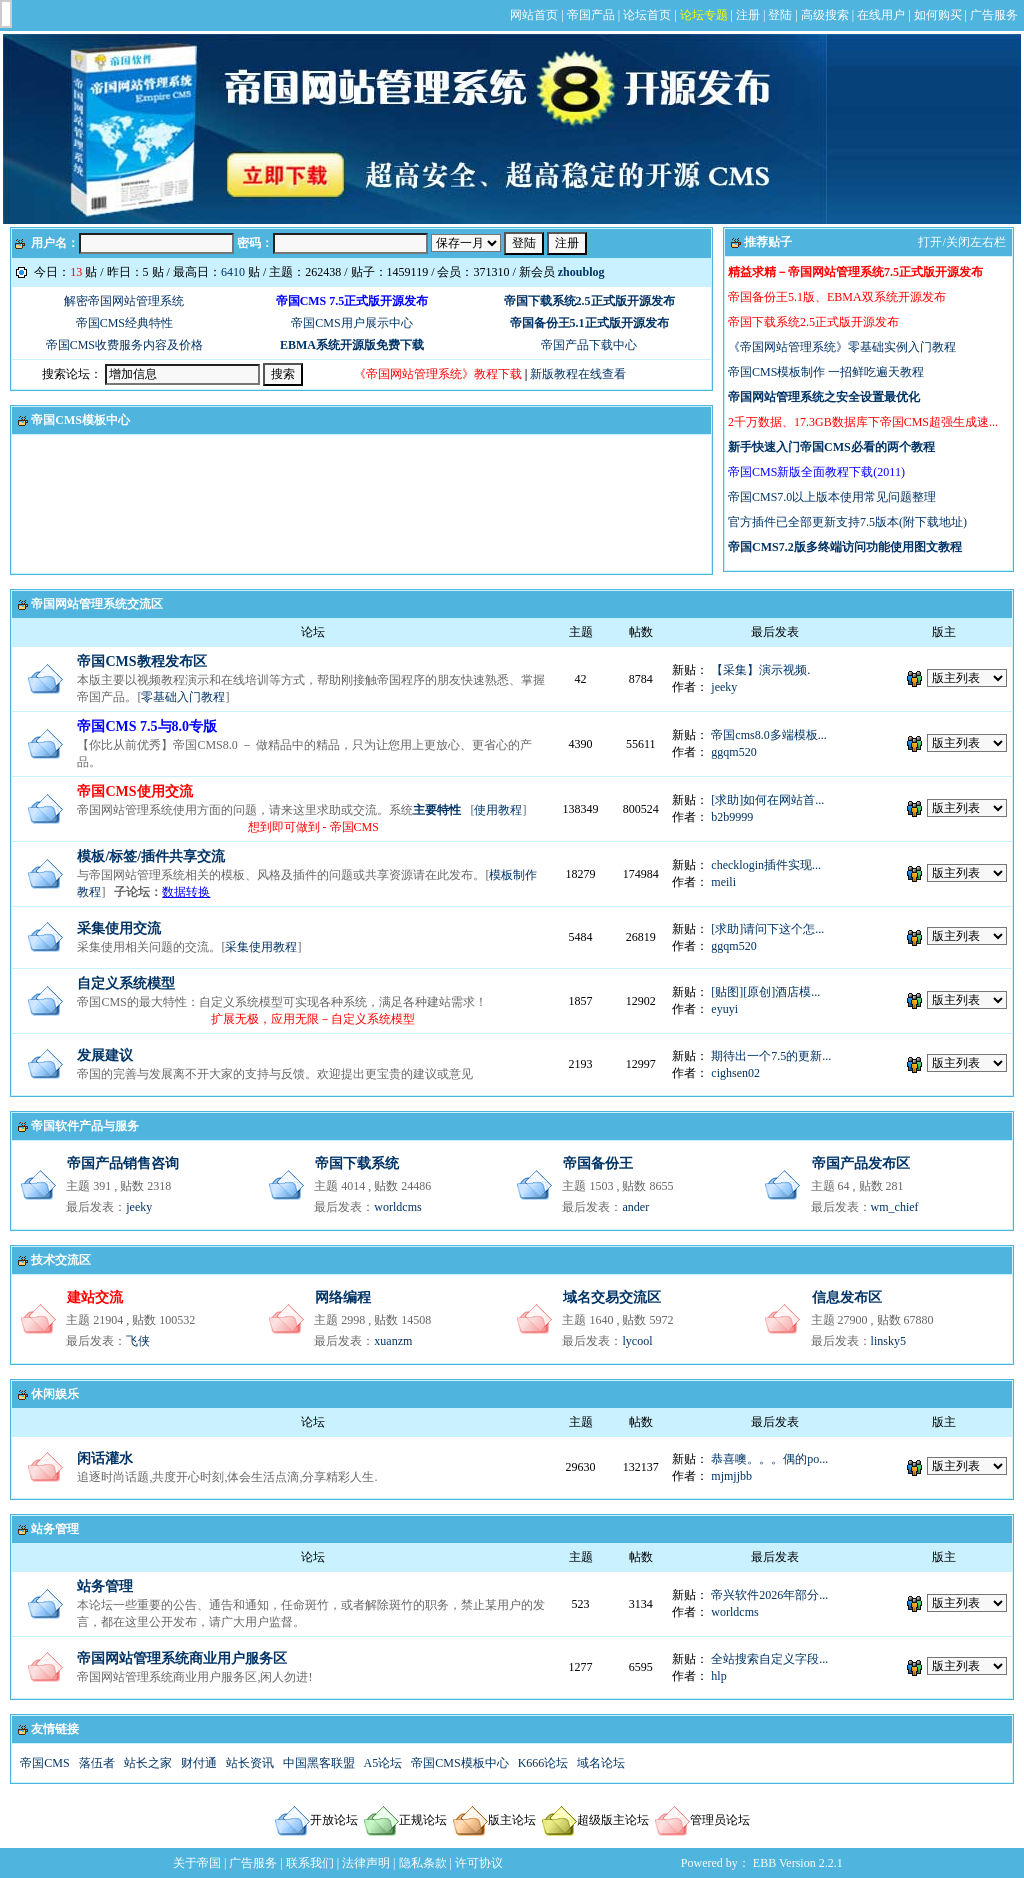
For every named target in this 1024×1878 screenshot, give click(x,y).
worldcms (397, 1207)
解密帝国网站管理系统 (124, 301)
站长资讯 (250, 1763)
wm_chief (895, 1207)
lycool (637, 1341)
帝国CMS (44, 1763)
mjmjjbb (731, 1476)
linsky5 (888, 1341)
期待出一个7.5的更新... (771, 1056)
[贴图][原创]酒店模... (765, 992)
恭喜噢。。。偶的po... (769, 1459)
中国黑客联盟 (319, 1763)
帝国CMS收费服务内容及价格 (124, 345)
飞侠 (138, 1341)
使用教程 (498, 810)
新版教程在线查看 (578, 374)
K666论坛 (543, 1763)
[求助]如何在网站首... (767, 800)
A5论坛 (383, 1763)
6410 (233, 272)
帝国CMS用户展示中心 (351, 323)
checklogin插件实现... (766, 865)
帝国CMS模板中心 (80, 420)
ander (635, 1207)
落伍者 (97, 1763)
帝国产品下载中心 (589, 345)
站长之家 (148, 1763)
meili (723, 882)
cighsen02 (735, 1073)
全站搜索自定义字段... (769, 1659)
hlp (718, 1676)
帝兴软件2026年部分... (769, 1595)
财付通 (199, 1763)
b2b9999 (732, 817)
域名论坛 (601, 1763)
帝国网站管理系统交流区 (97, 604)
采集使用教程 (261, 947)
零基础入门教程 (183, 697)
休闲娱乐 (55, 1394)
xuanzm (393, 1341)
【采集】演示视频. (760, 670)
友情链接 (55, 1729)
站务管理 (55, 1529)
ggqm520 (733, 752)
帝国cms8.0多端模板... (768, 735)
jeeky (724, 687)
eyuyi (724, 1009)
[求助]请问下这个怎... (767, 929)
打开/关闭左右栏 (961, 242)
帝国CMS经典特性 (124, 323)
